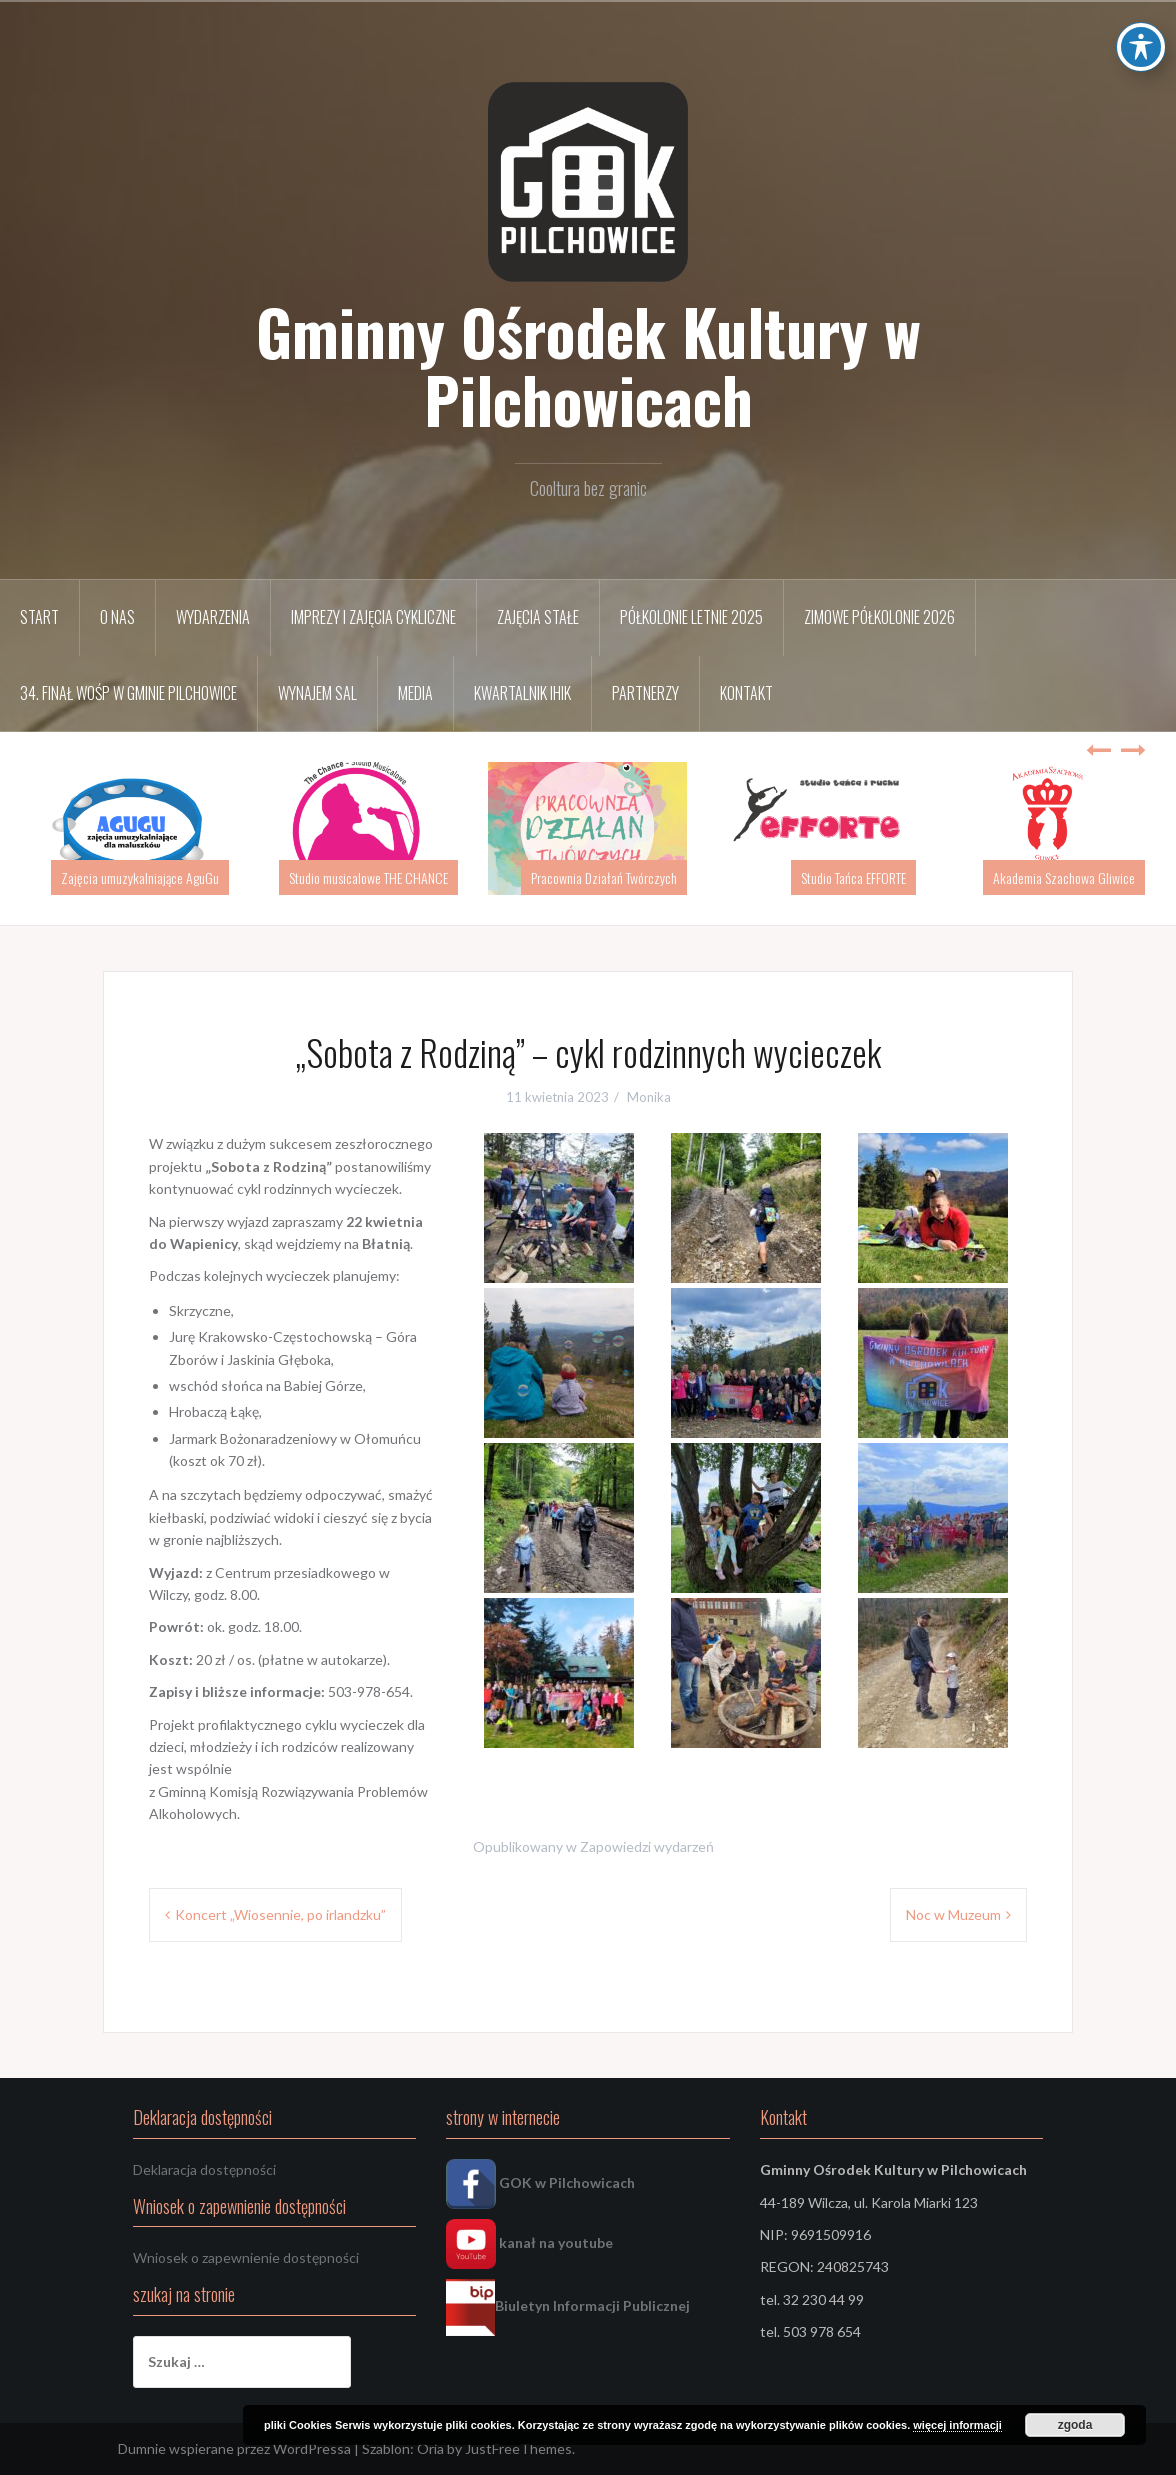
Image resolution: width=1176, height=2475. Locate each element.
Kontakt (746, 693)
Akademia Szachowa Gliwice (1064, 877)
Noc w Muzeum (953, 1914)
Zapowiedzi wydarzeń (647, 1846)
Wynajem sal (317, 693)
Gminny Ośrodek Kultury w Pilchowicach (588, 365)
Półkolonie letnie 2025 (691, 617)
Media (415, 693)
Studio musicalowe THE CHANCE (368, 877)
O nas (117, 617)
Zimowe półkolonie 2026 (879, 617)
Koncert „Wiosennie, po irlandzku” (280, 1914)
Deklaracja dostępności (204, 2169)
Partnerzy (645, 693)
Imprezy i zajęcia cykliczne (373, 617)
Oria (430, 2448)
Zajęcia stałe (538, 617)
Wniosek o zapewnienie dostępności (246, 2257)
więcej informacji (957, 2425)
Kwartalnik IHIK (522, 693)
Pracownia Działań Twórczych (604, 877)
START (39, 617)
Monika (649, 1097)
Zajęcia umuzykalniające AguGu (140, 877)
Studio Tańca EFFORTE (853, 877)
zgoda (1075, 2425)
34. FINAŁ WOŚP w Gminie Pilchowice (128, 693)
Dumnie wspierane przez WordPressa (234, 2448)
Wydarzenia (213, 617)
